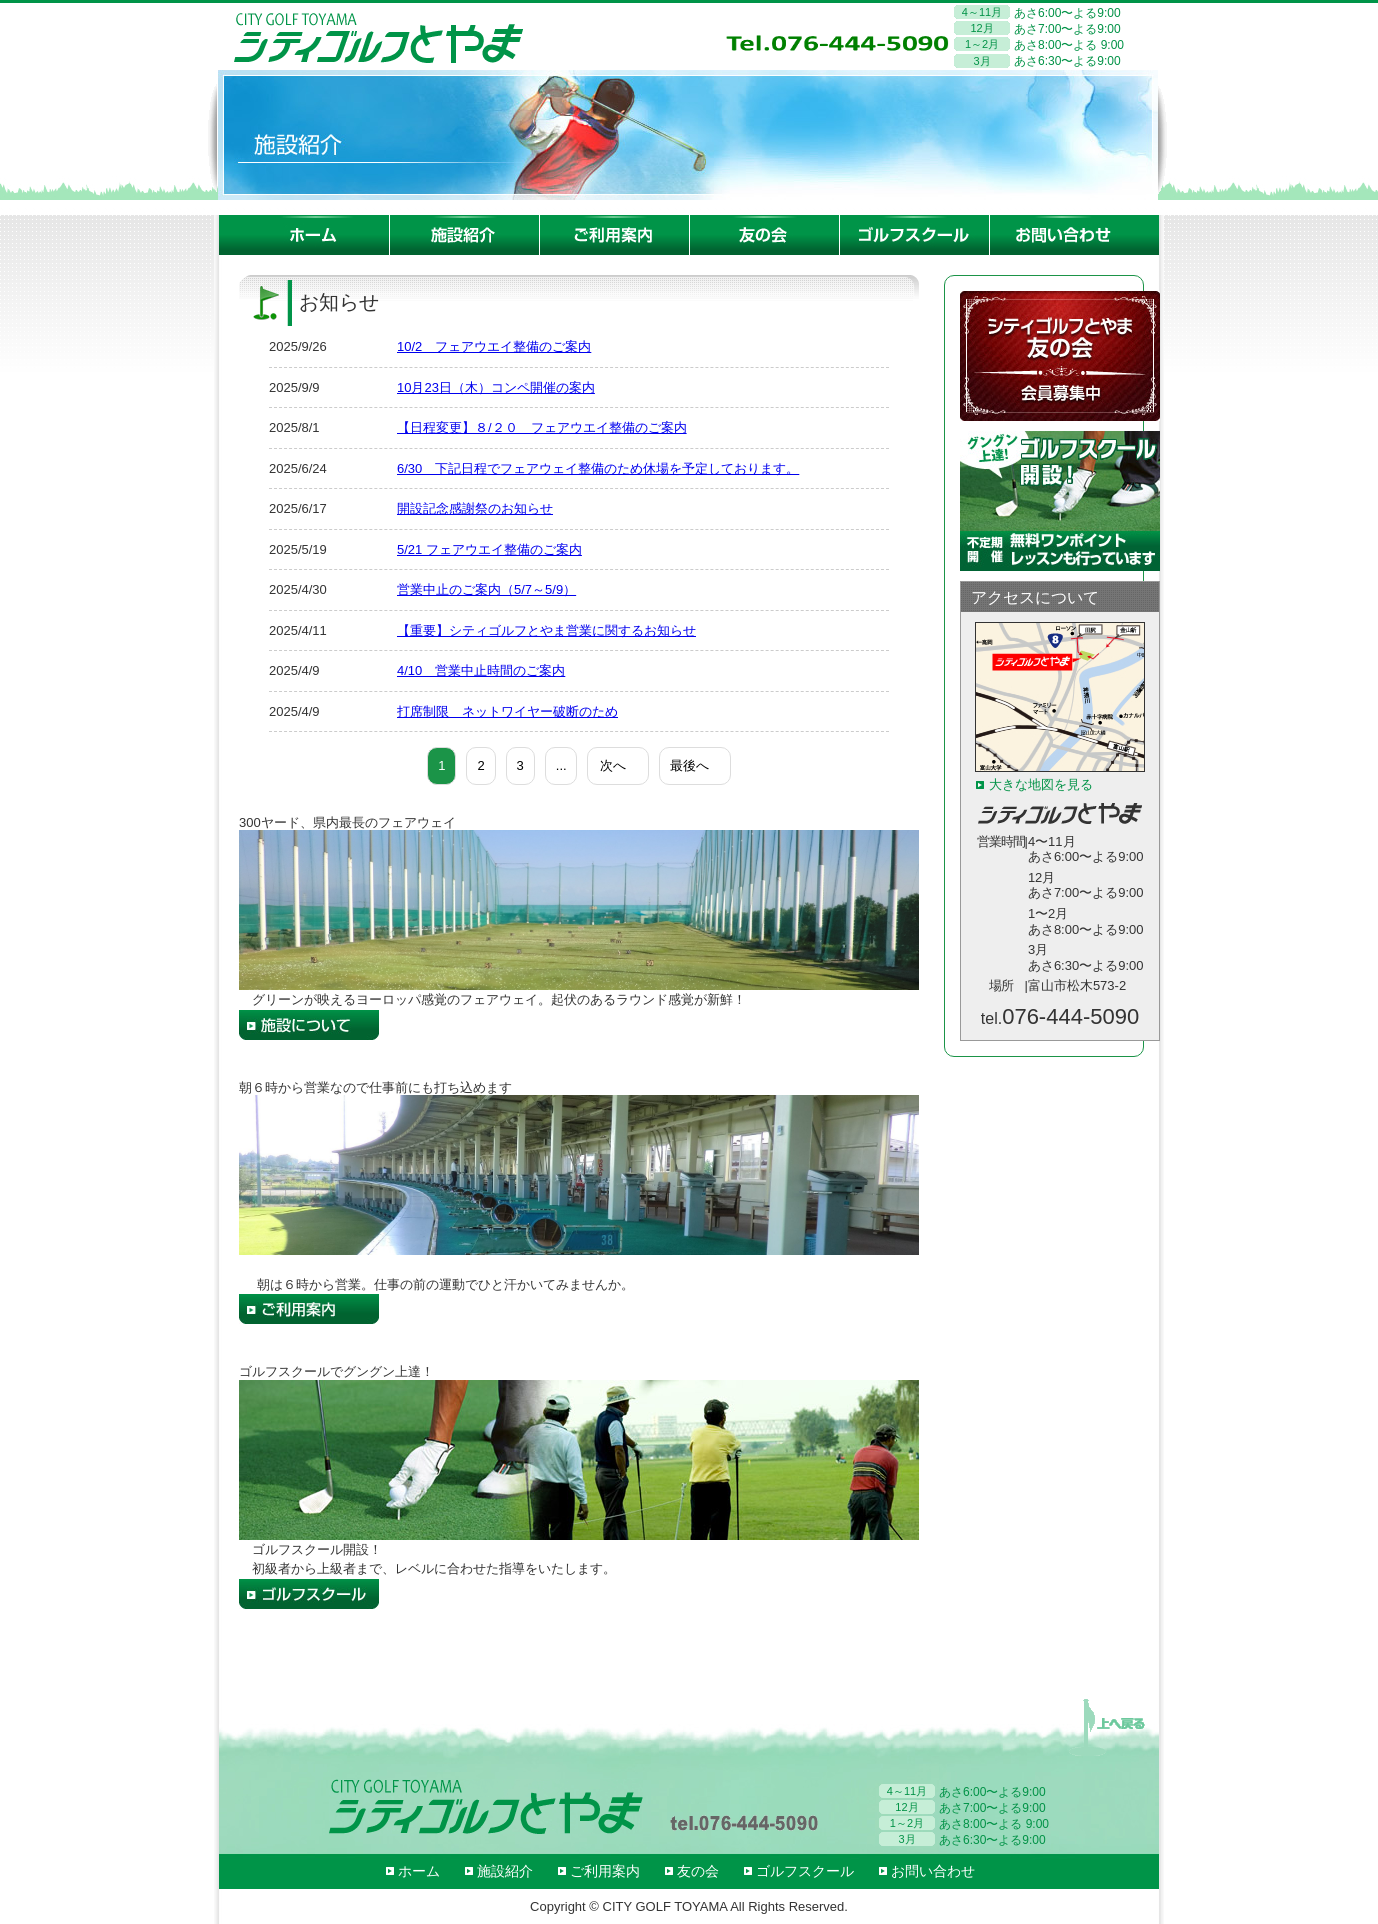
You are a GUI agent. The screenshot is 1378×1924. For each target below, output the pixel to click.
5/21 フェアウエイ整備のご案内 (489, 549)
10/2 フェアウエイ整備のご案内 (494, 346)
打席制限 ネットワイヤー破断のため (507, 711)
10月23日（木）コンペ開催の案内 (496, 387)
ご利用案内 (605, 1871)
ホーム (419, 1871)
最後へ (689, 765)
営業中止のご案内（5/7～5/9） (486, 589)
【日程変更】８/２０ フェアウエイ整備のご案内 (542, 427)
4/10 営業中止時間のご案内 (481, 670)
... (561, 765)
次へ (613, 765)
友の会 (698, 1871)
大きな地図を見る (1041, 784)
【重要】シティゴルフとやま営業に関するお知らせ (546, 630)
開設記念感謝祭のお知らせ (475, 508)
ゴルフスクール (805, 1871)
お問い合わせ (933, 1871)
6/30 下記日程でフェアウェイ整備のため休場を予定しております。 (598, 468)
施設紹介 (505, 1871)
